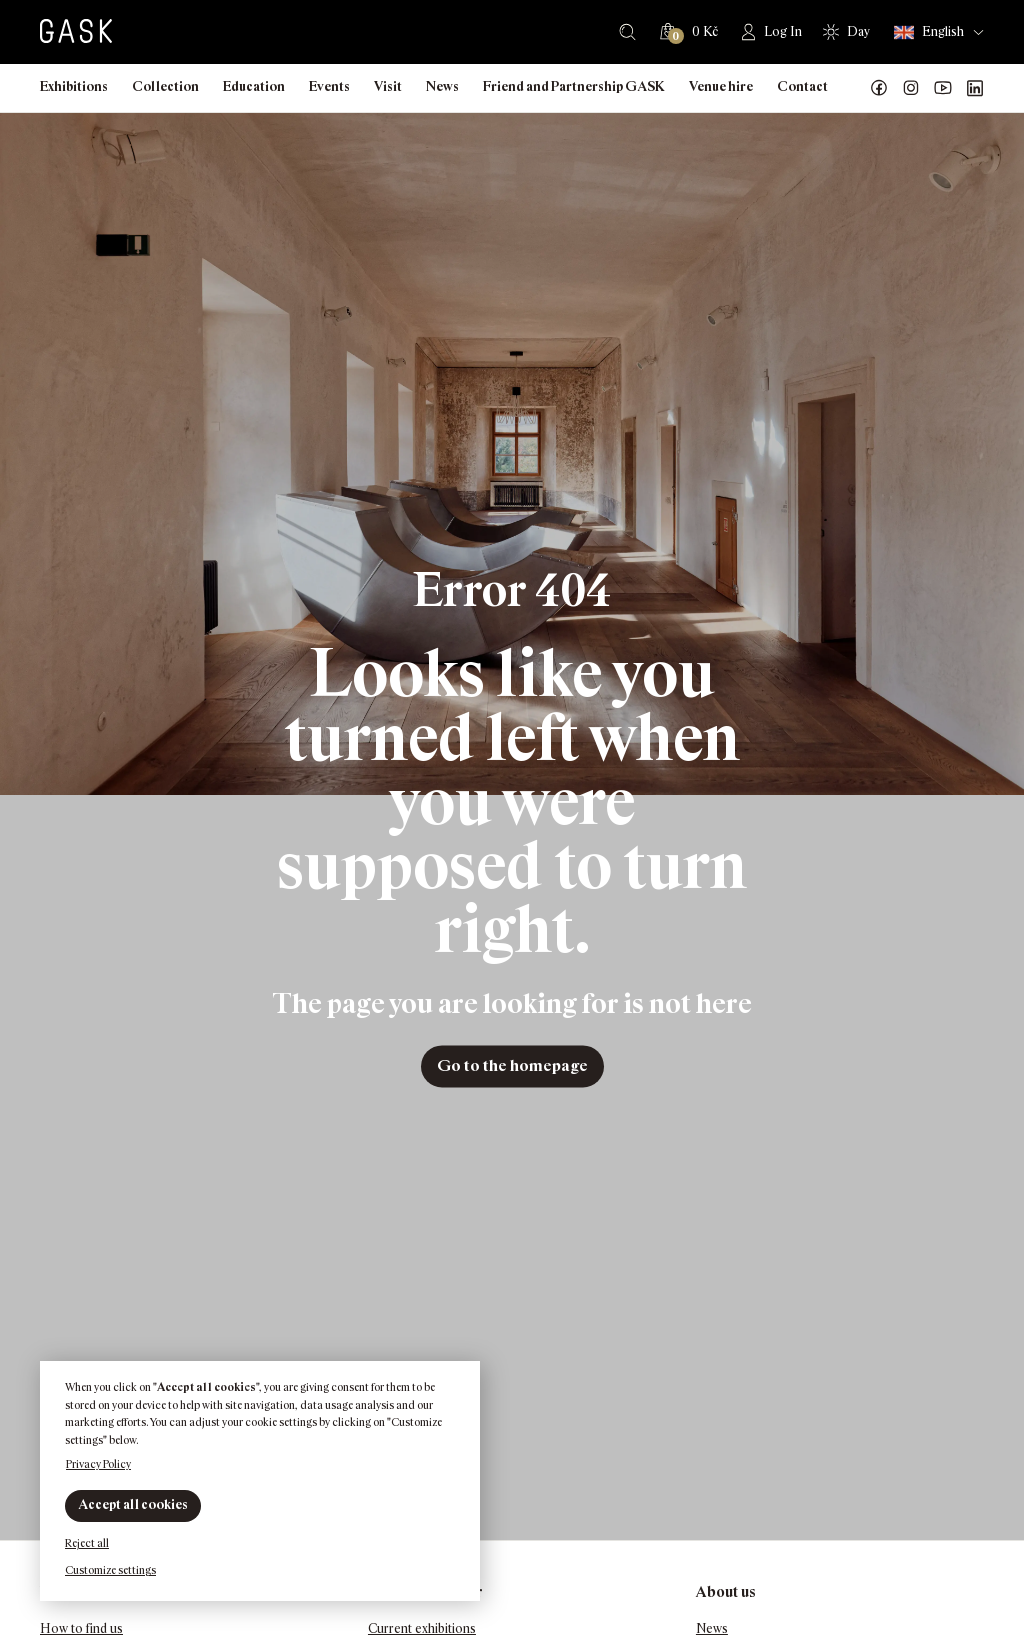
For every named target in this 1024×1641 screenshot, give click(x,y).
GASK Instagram (911, 88)
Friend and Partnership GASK (574, 86)
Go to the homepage (512, 1065)
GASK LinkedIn (975, 88)
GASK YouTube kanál (943, 88)
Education (254, 86)
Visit (388, 86)
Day (858, 31)
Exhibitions (74, 86)
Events (329, 86)
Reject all (87, 1543)
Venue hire (721, 86)
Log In (783, 31)
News (442, 86)
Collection (165, 86)
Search (627, 32)
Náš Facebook (879, 88)
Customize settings (110, 1570)
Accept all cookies (133, 1504)
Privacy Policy (98, 1464)
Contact (802, 86)
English (929, 32)
